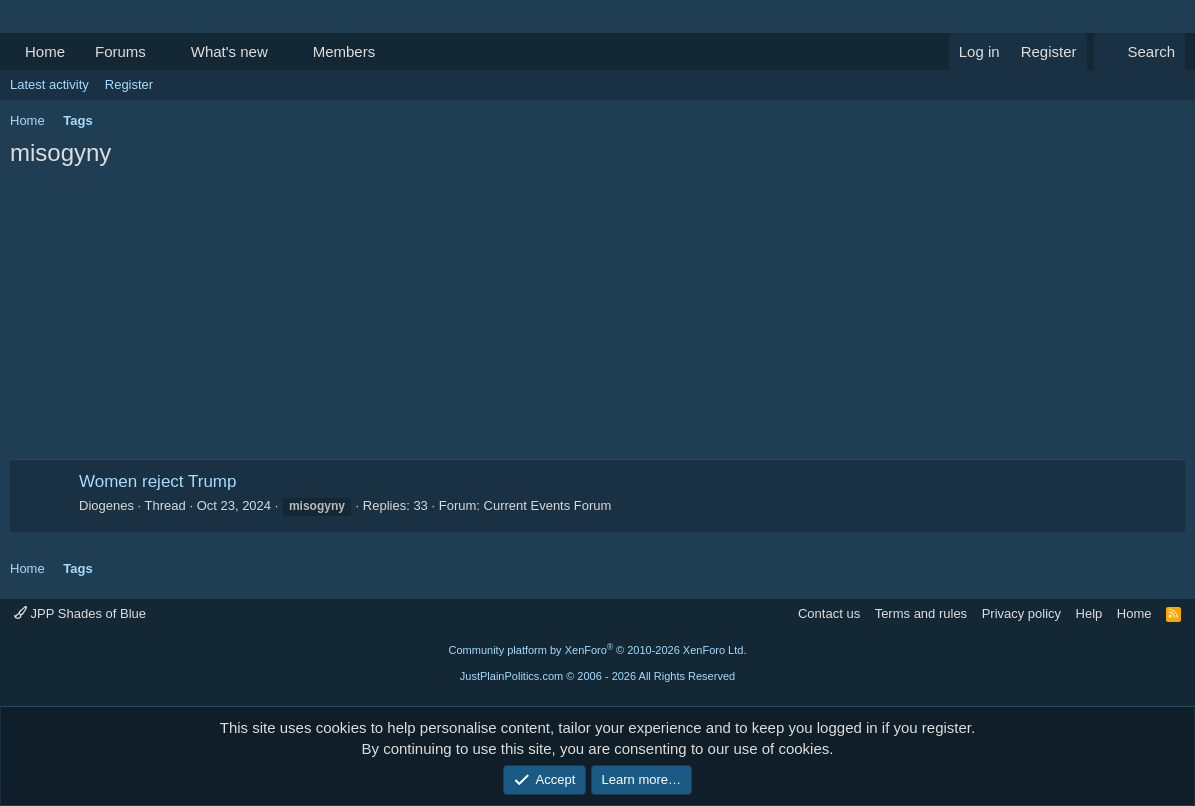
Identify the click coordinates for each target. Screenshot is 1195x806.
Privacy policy (1021, 613)
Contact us (829, 613)
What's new (229, 51)
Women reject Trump (157, 481)
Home (45, 51)
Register (129, 84)
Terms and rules (921, 613)
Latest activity (49, 84)
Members (344, 51)
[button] (162, 51)
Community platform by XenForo (598, 650)
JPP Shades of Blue (80, 613)
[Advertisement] (597, 319)
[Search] (1139, 51)
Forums (120, 51)
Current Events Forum (548, 505)
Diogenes (106, 505)
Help (1089, 613)
